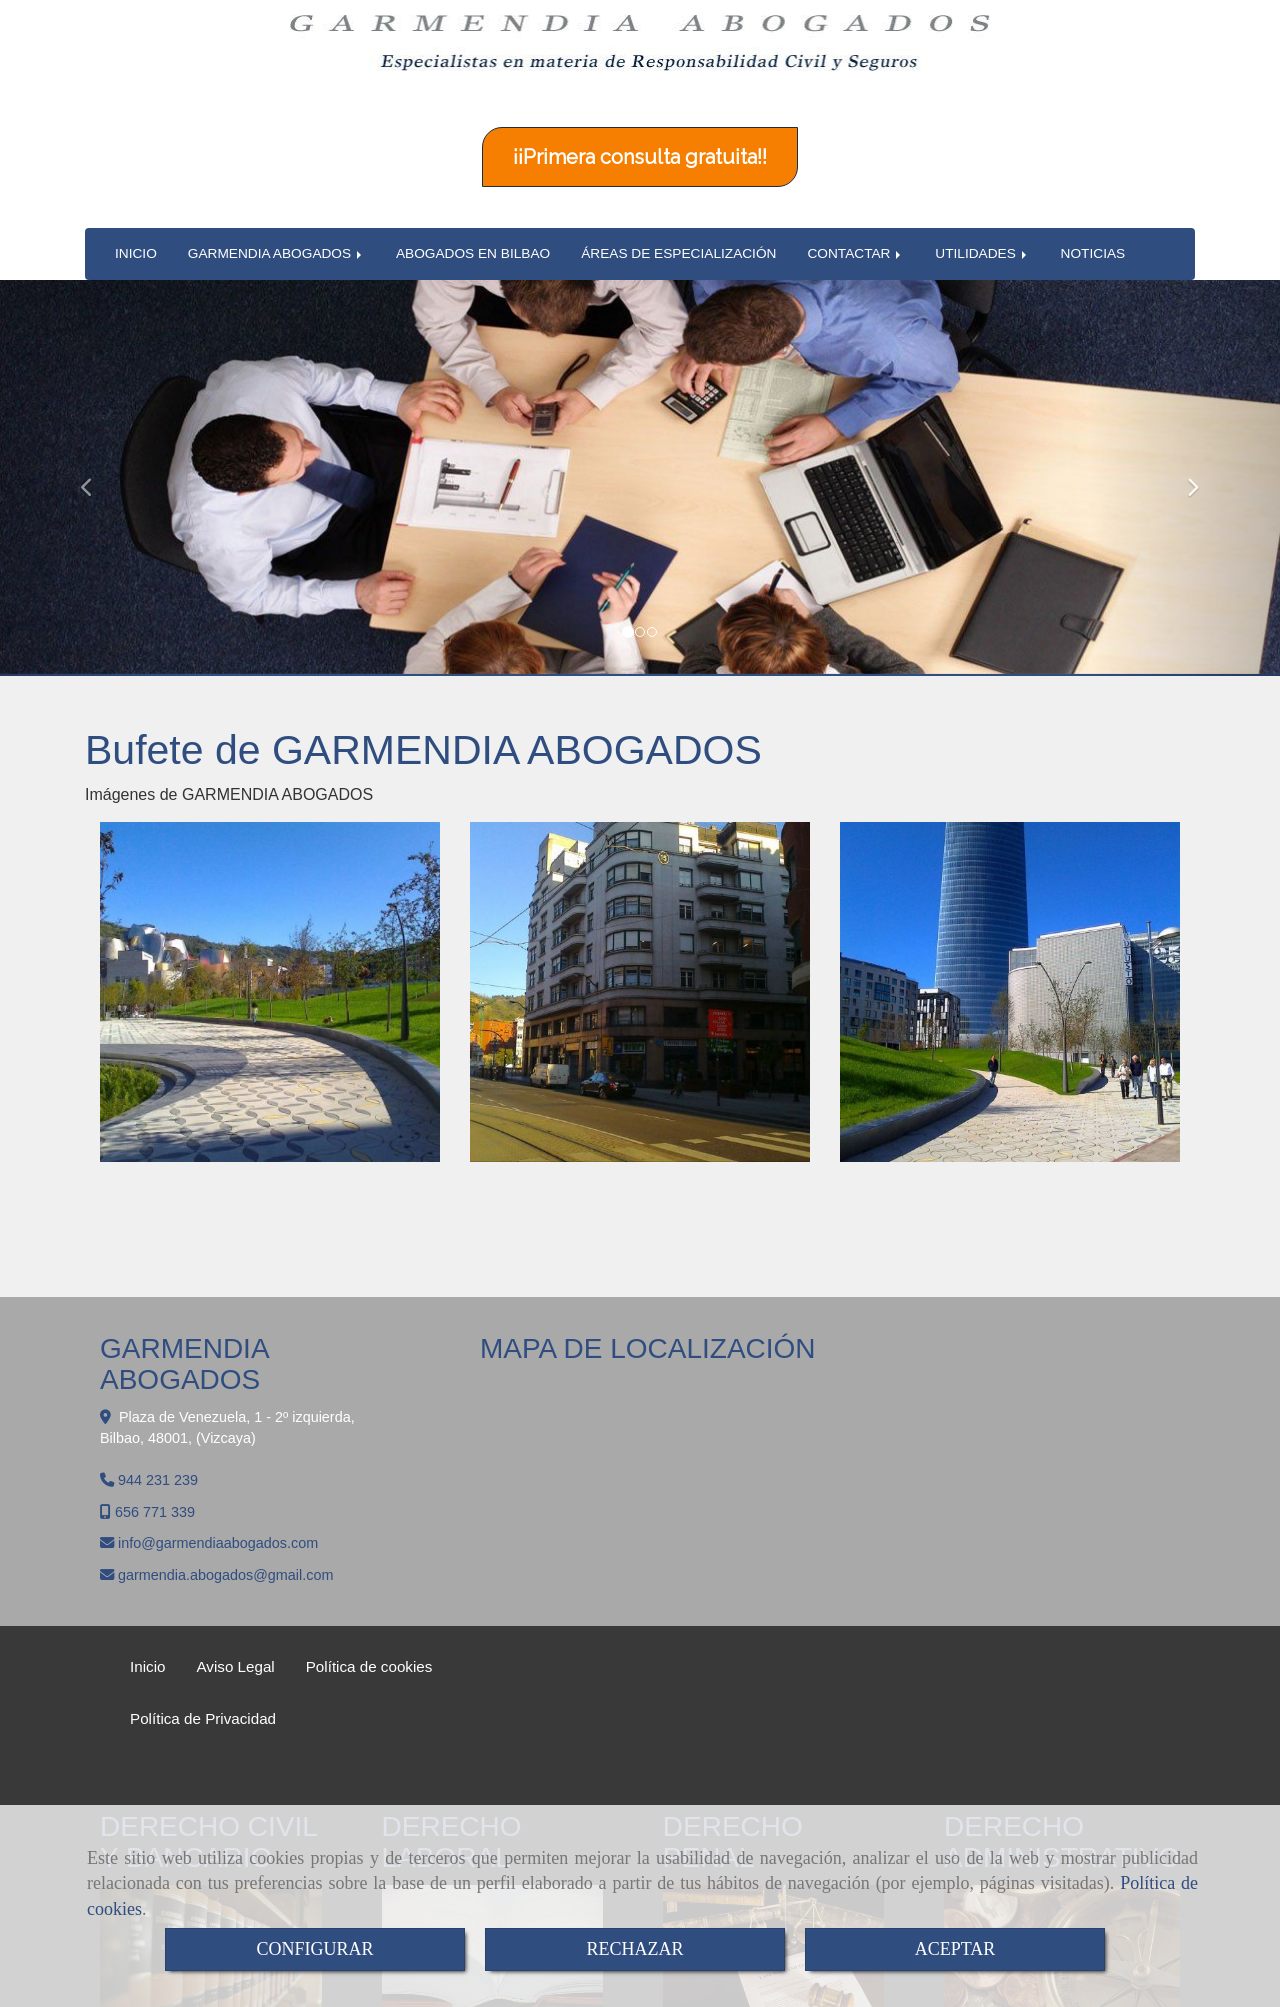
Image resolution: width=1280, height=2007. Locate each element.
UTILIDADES (982, 198)
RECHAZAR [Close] (634, 1949)
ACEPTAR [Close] (955, 1949)
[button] (96, 423)
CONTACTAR (855, 198)
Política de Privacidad (203, 1663)
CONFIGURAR (314, 1949)
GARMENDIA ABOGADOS (276, 198)
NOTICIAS (1093, 198)
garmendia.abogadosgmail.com (225, 1520)
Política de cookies (369, 1611)
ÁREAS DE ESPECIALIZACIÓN (678, 198)
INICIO (136, 198)
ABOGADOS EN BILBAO (473, 198)
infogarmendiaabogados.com (218, 1488)
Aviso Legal (235, 1611)
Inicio (147, 1611)
